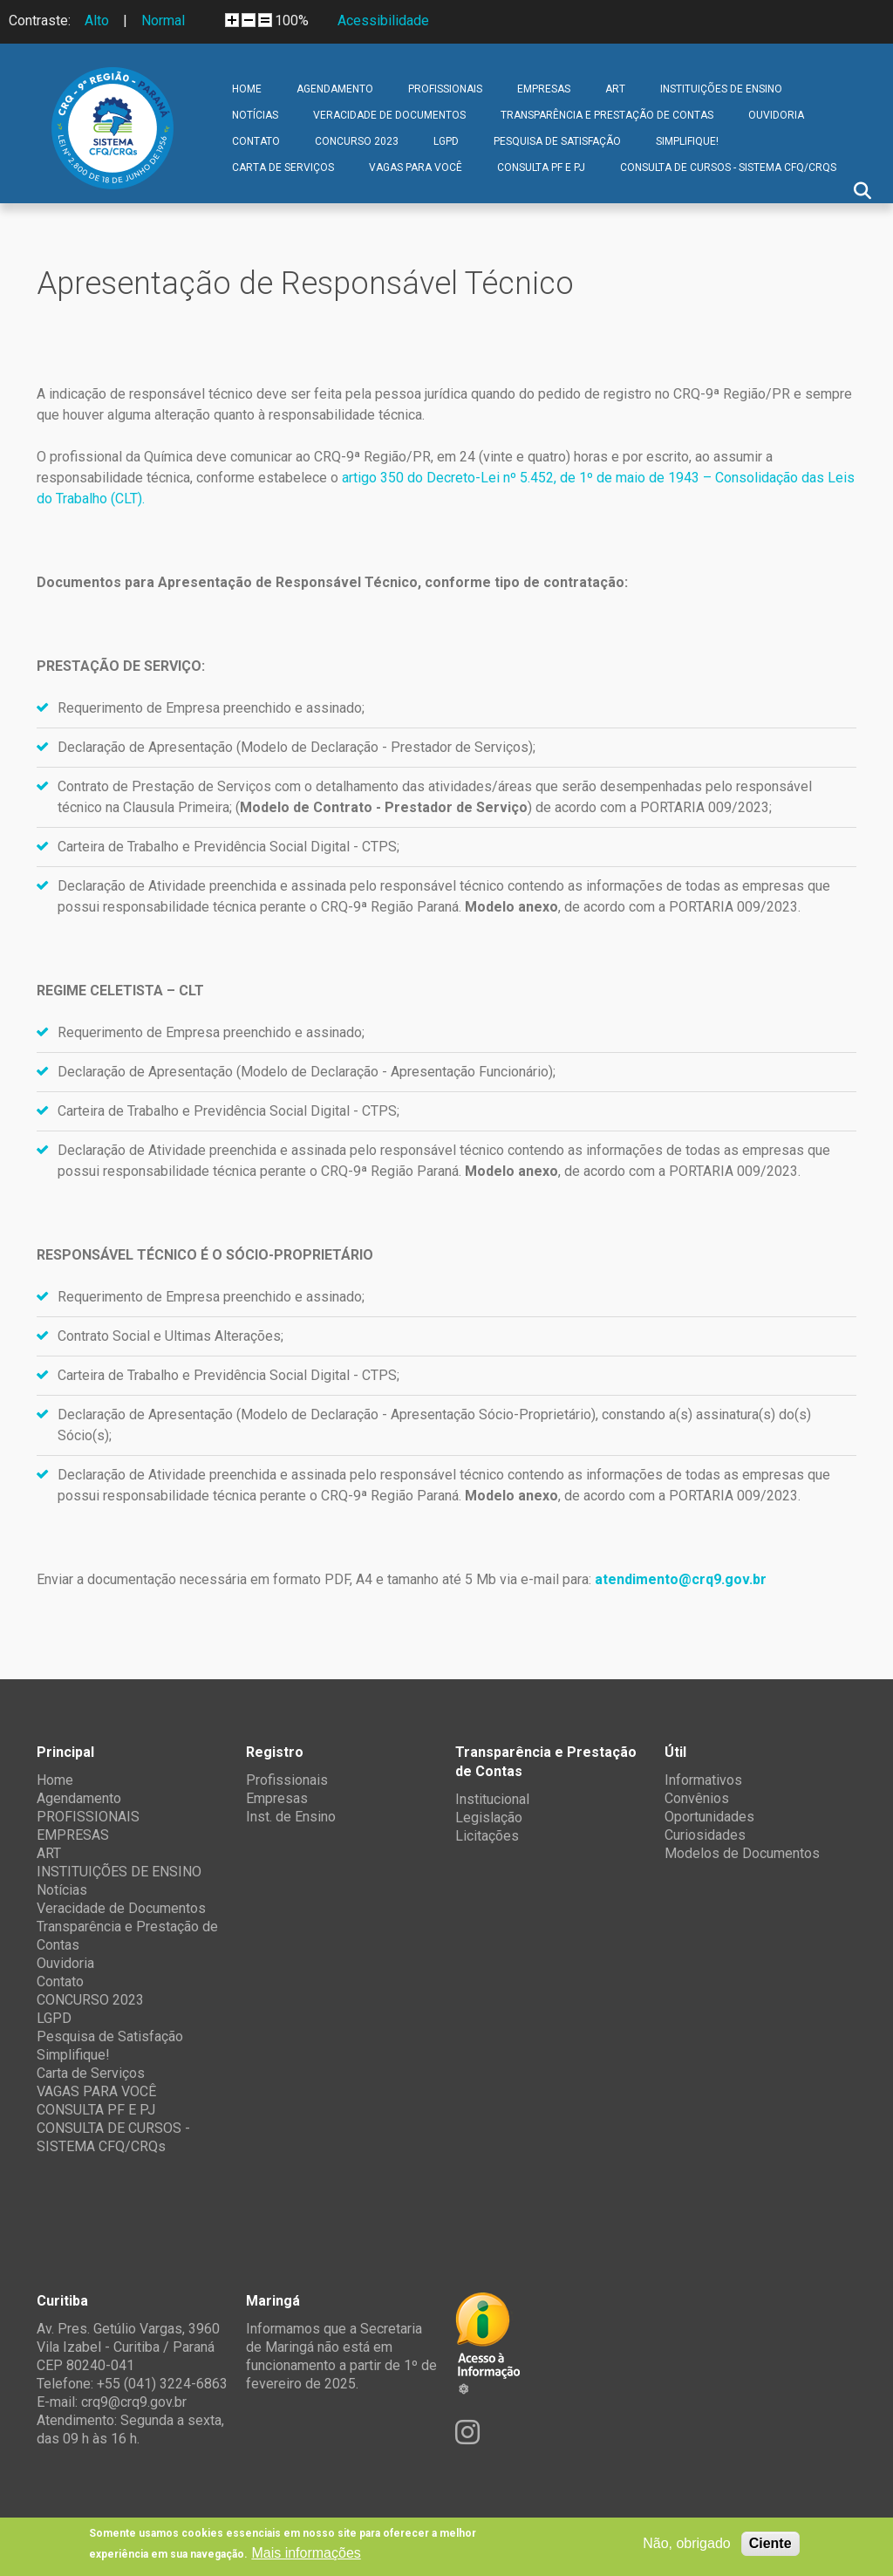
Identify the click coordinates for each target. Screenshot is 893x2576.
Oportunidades (709, 1816)
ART (615, 89)
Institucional (492, 1799)
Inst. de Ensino (291, 1816)
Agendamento (335, 89)
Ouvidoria (776, 115)
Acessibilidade (383, 20)
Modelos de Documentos (742, 1853)
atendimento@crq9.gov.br (681, 1579)
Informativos (703, 1780)
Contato (256, 141)
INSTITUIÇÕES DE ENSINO (721, 89)
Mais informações (305, 2552)
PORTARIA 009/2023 (704, 807)
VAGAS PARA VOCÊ (415, 167)
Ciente (770, 2543)
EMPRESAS (543, 89)
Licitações (487, 1836)
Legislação (488, 1817)
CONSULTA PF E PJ (541, 167)
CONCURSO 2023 (357, 141)
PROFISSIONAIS (445, 89)
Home (247, 89)
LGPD (446, 141)
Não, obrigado (687, 2543)
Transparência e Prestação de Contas (607, 115)
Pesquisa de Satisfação (557, 141)
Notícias (255, 115)
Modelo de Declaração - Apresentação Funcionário (395, 1071)
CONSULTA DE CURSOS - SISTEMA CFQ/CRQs (728, 167)
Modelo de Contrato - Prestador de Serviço (384, 807)
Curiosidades (705, 1835)
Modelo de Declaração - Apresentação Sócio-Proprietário (416, 1414)
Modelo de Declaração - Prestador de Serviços (384, 747)
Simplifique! (687, 141)
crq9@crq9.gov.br (134, 2402)
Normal (163, 20)
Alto (97, 20)
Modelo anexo (511, 907)
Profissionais (287, 1780)
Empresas (277, 1798)
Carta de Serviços (283, 167)
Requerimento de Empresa (139, 708)
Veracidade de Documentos (389, 115)
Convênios (697, 1798)
